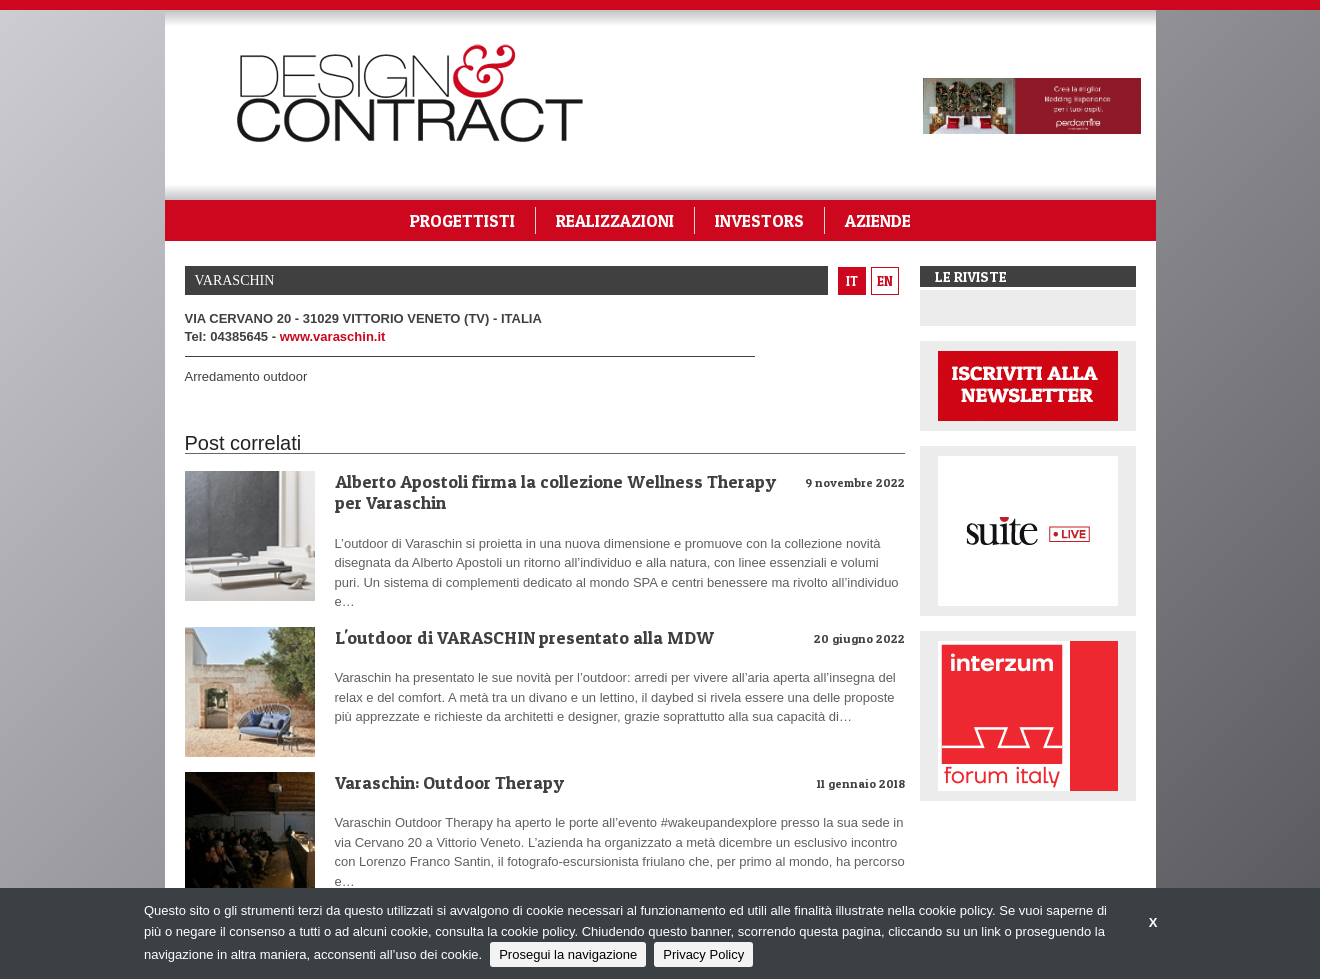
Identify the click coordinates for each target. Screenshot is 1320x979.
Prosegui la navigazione (568, 954)
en (885, 281)
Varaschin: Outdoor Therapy (449, 782)
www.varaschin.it (333, 336)
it (852, 281)
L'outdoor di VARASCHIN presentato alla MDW (524, 637)
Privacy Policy (703, 954)
